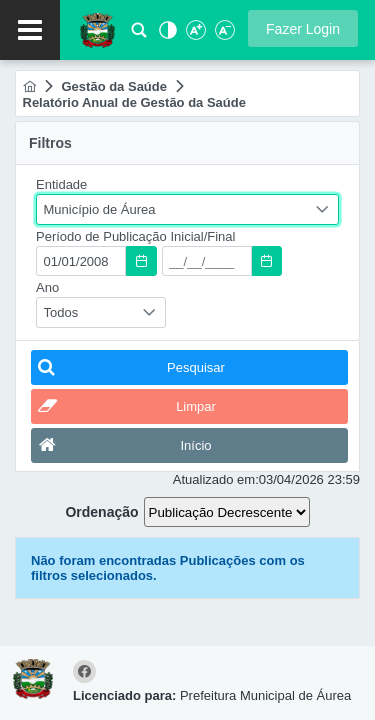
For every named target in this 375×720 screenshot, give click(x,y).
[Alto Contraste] (166, 35)
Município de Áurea (100, 209)
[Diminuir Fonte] (223, 35)
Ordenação (101, 512)
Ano (47, 287)
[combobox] (187, 209)
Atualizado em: (216, 479)
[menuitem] (29, 86)
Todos (61, 312)
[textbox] (81, 261)
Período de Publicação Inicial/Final (135, 236)
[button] (303, 28)
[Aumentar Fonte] (195, 35)
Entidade (61, 184)
